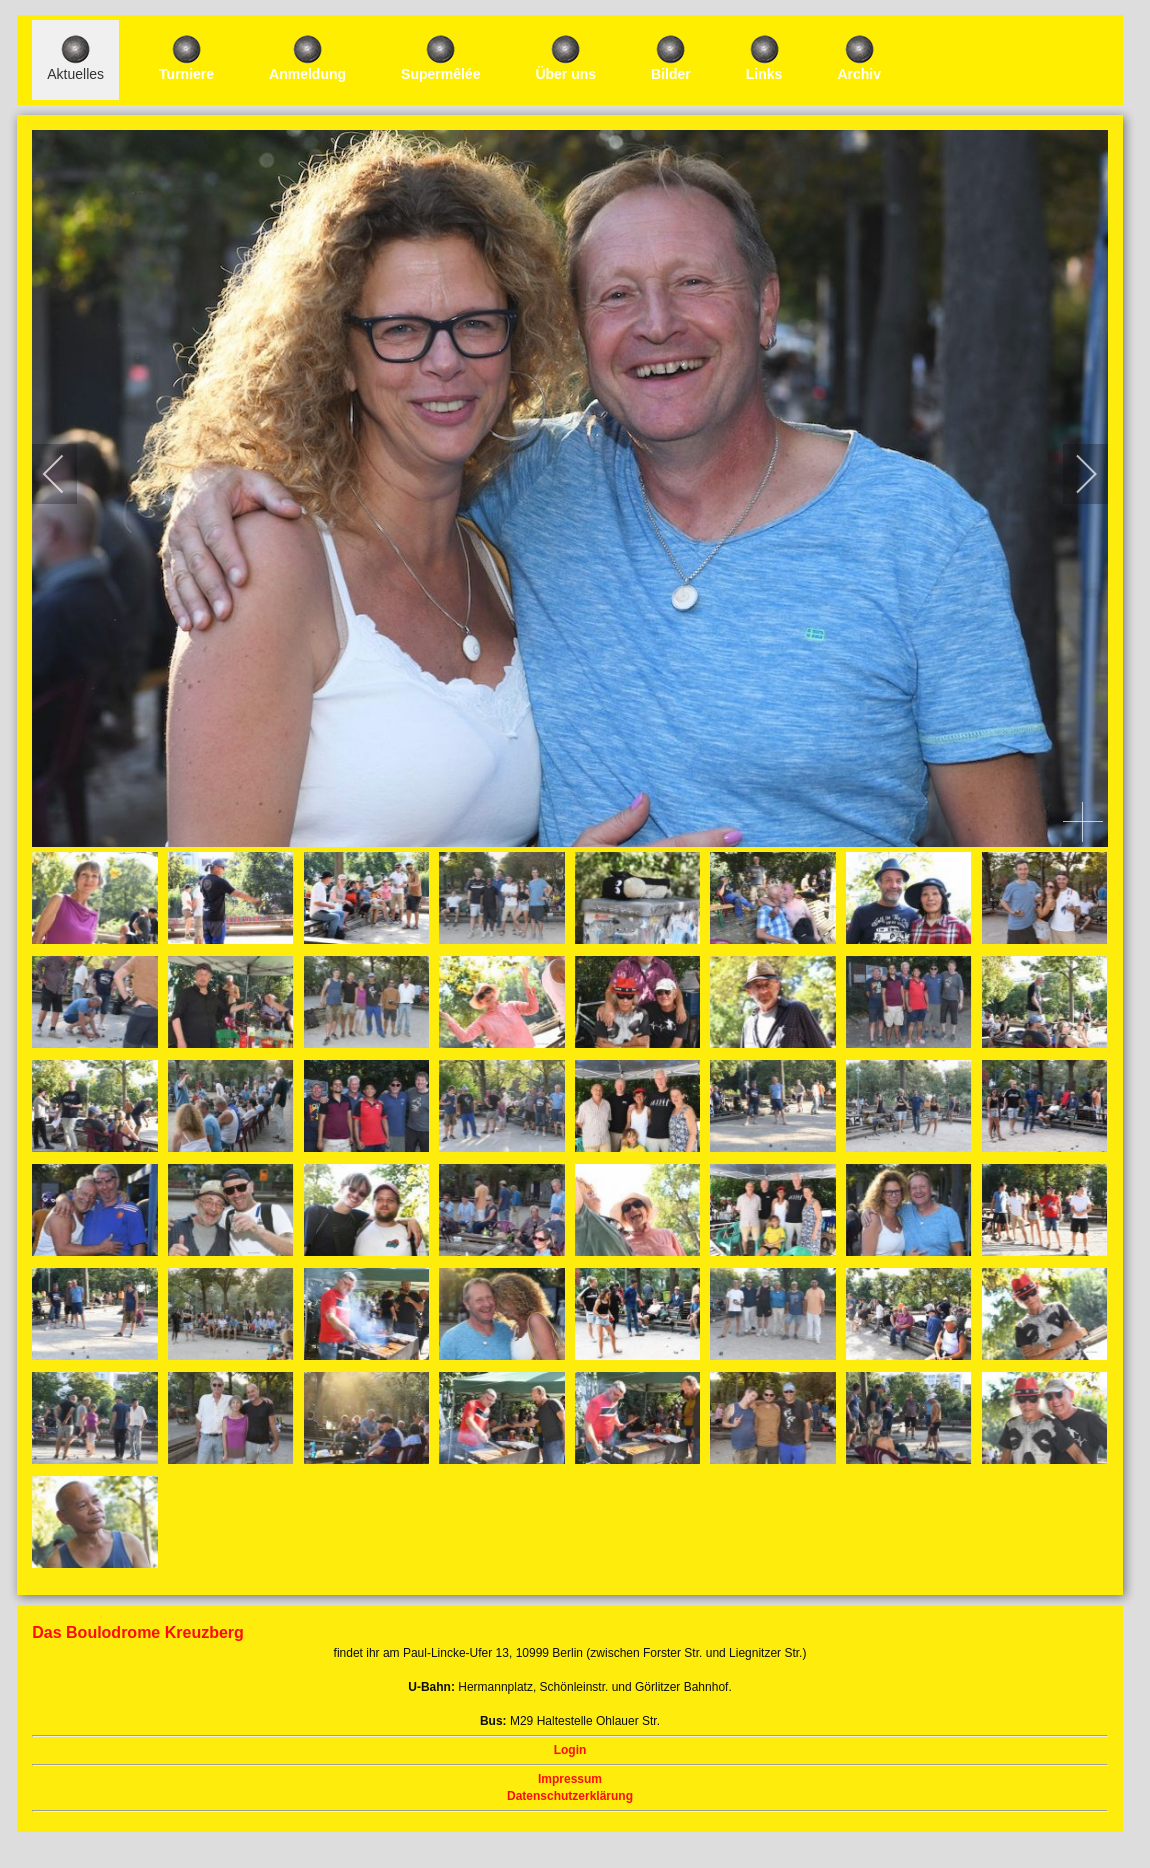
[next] (1073, 474)
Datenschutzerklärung (570, 1796)
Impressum (570, 1779)
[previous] (67, 474)
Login (570, 1750)
